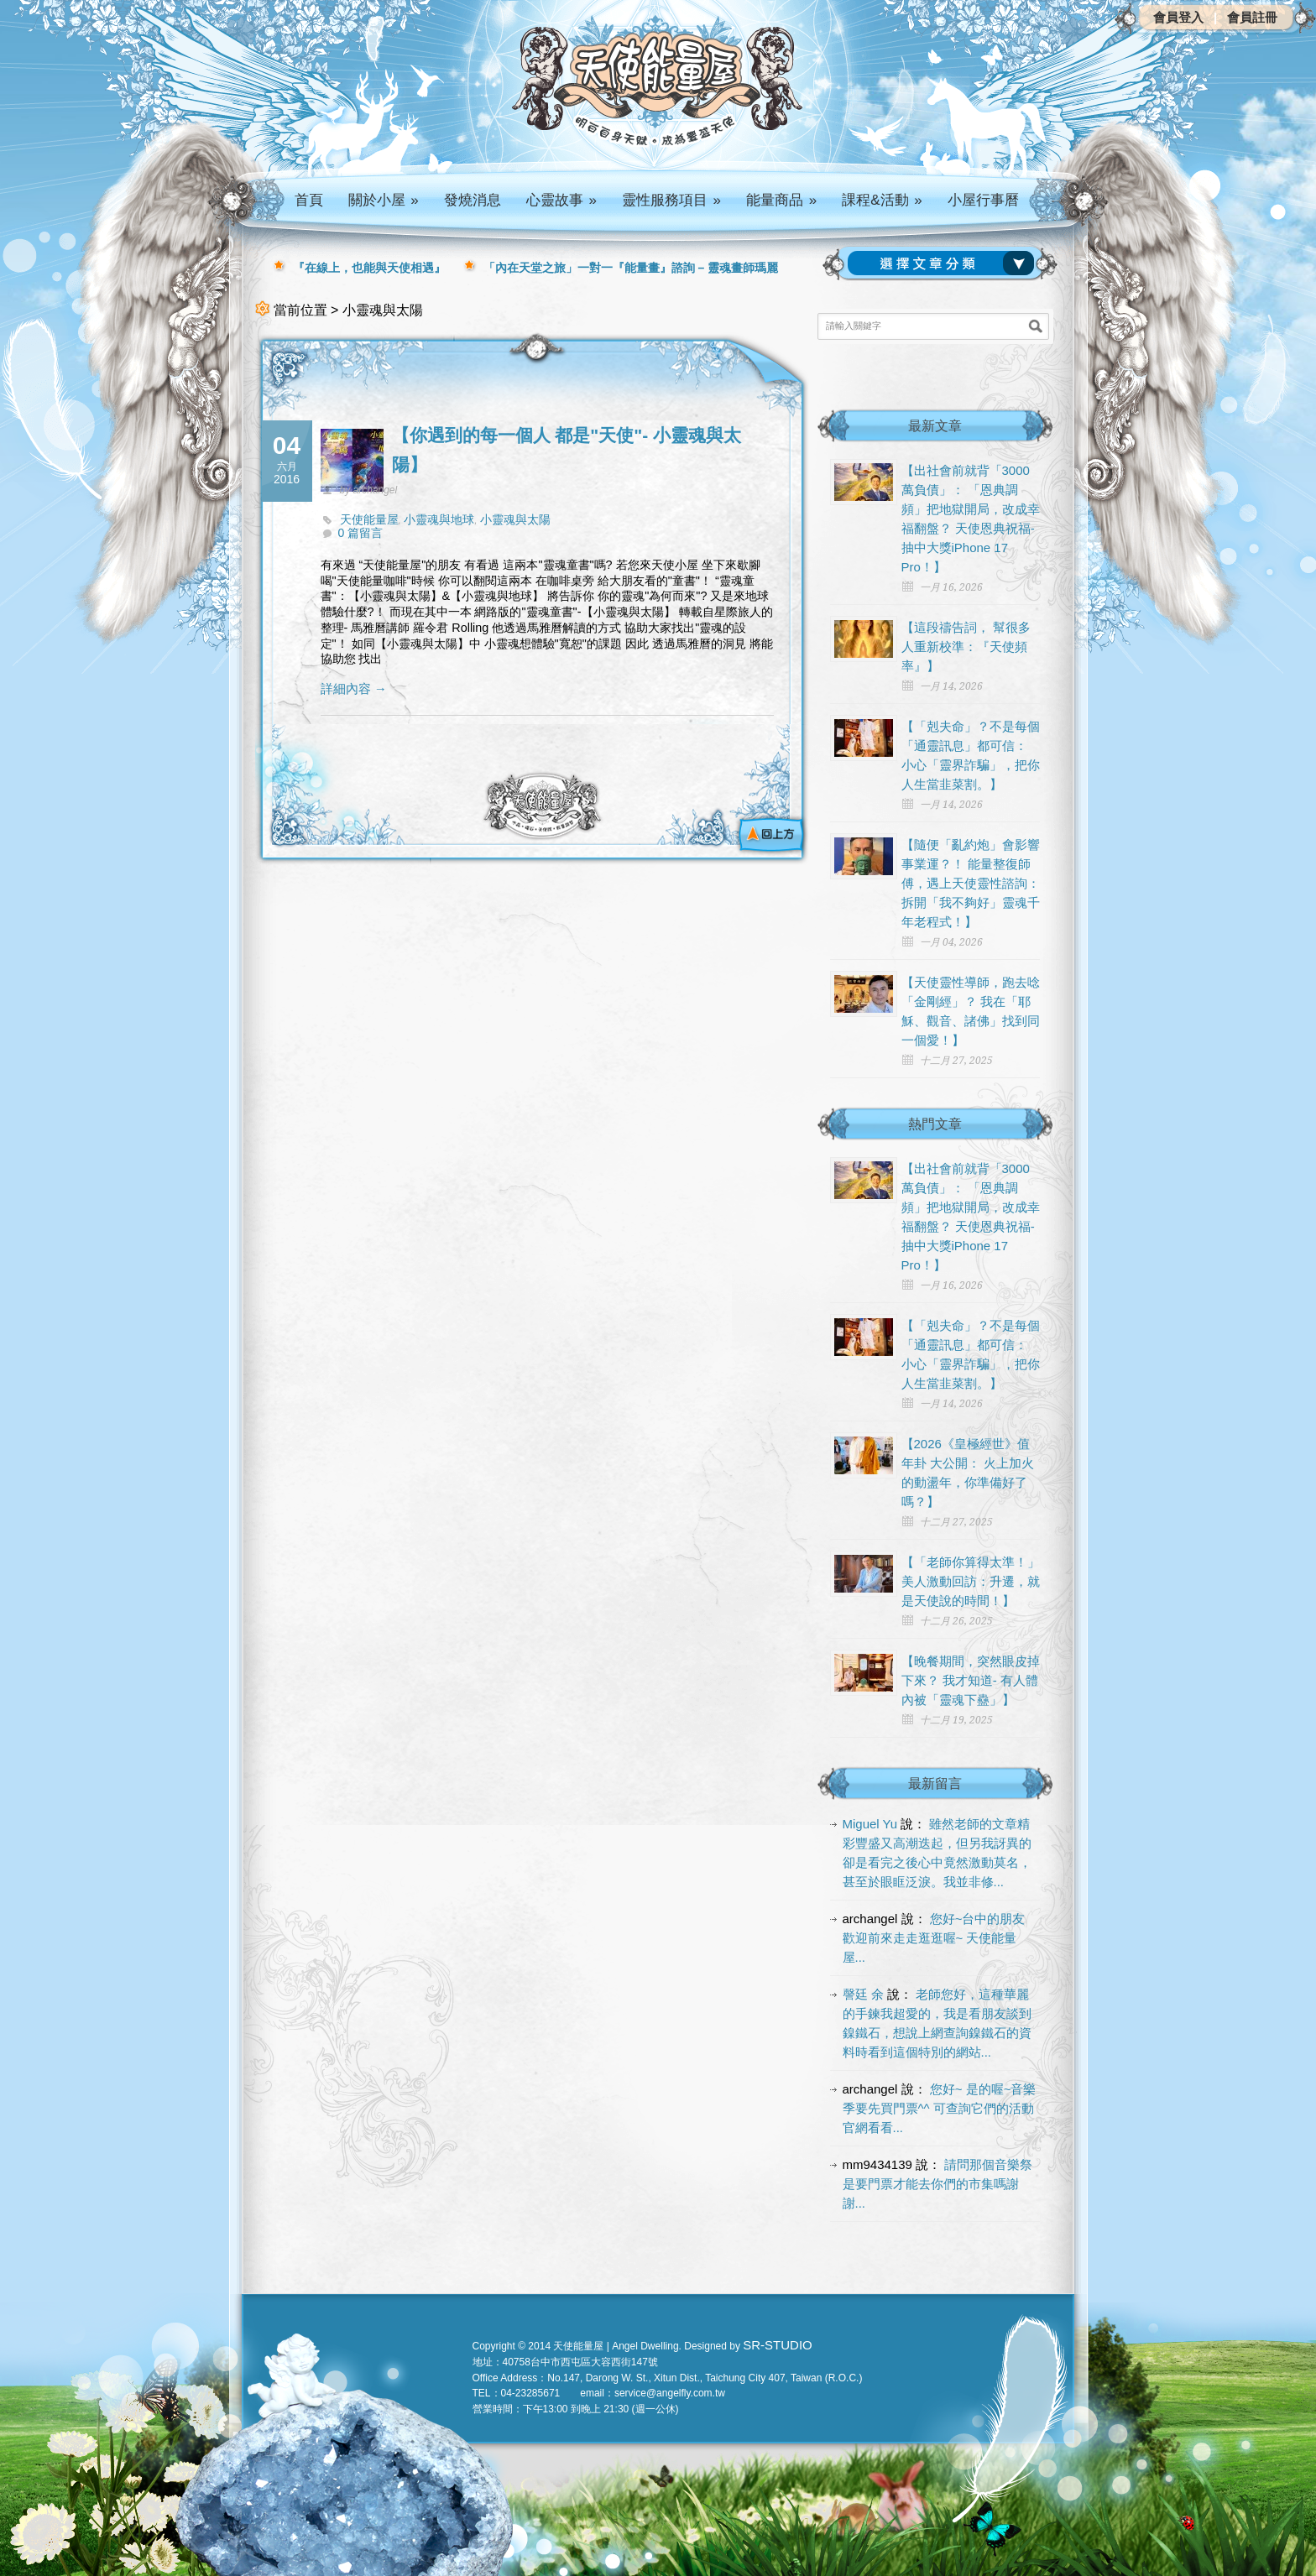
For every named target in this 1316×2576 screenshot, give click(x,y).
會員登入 (1178, 17)
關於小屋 (383, 200)
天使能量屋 (369, 519)
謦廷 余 (863, 1994)
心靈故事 (561, 200)
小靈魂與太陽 (515, 519)
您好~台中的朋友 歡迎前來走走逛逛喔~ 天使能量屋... (934, 1937)
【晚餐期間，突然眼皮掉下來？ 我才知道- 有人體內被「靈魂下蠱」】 (970, 1680)
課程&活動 (882, 200)
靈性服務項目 (671, 200)
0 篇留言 (361, 533)
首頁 (309, 200)
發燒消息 (472, 200)
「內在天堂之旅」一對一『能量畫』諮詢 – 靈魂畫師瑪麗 (631, 267)
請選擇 (944, 263)
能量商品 (781, 200)
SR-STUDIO (777, 2345)
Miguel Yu (870, 1824)
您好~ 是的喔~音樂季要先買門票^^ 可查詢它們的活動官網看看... (940, 2108)
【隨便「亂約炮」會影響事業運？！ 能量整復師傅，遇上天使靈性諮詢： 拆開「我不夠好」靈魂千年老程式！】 (970, 883)
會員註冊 (1252, 17)
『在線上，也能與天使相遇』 (369, 267)
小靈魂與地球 (439, 519)
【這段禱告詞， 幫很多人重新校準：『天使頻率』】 (966, 646)
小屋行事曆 (983, 200)
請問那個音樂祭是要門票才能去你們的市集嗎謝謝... (938, 2183)
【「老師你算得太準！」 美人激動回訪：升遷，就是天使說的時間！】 (970, 1581)
